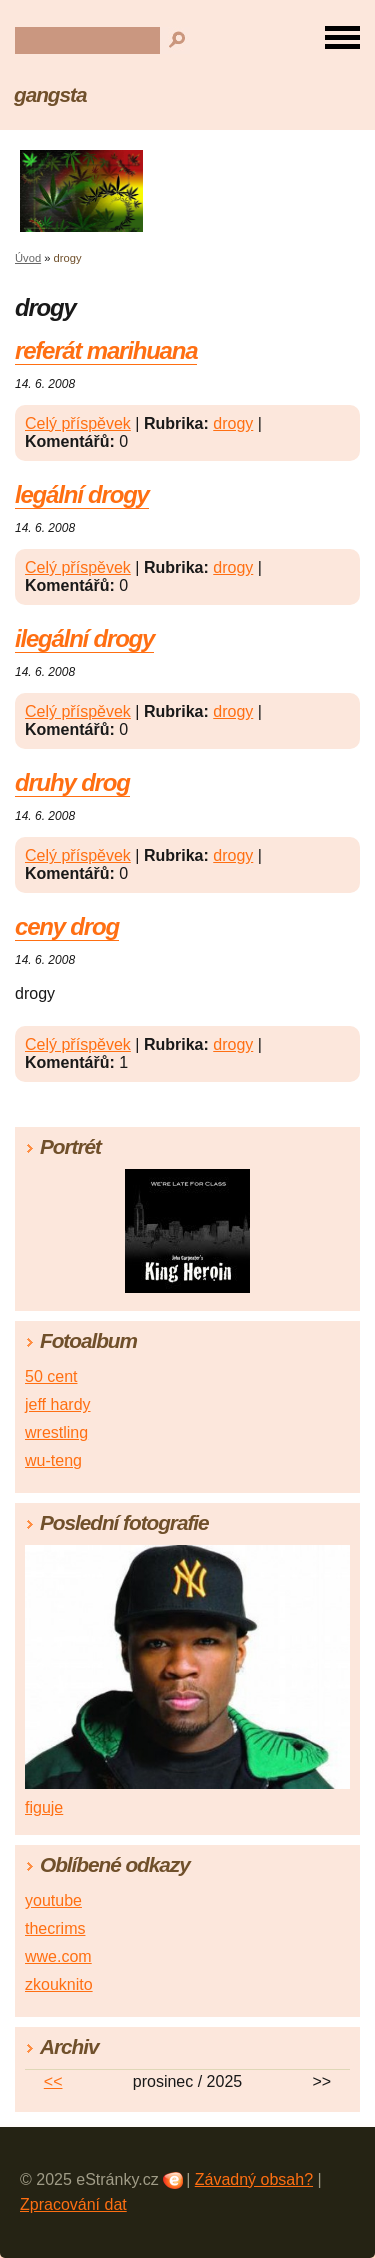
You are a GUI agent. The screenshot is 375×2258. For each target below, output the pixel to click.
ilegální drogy (84, 638)
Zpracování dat (73, 2204)
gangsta (50, 94)
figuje (44, 1807)
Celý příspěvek (78, 423)
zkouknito (59, 1984)
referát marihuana (106, 350)
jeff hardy (58, 1404)
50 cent (51, 1376)
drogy (233, 423)
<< (53, 2081)
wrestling (56, 1432)
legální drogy (82, 494)
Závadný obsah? (254, 2179)
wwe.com (58, 1956)
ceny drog (67, 926)
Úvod (28, 258)
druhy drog (72, 782)
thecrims (55, 1928)
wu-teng (53, 1460)
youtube (53, 1900)
